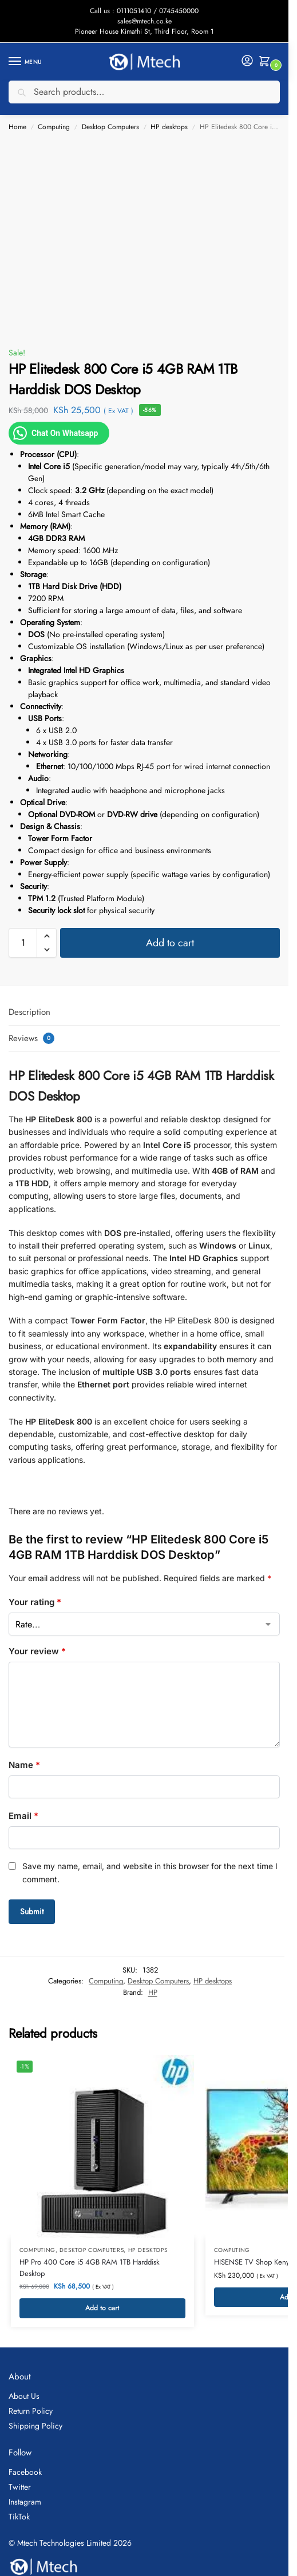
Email (23, 1815)
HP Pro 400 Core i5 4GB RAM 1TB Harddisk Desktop (89, 2268)
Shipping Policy (35, 2425)
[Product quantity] (23, 943)
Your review (37, 1651)
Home (17, 127)
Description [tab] (29, 1012)
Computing (54, 127)
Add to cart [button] (102, 2308)
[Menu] (26, 61)
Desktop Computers (110, 127)
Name (24, 1764)
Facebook (25, 2472)
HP (152, 1992)
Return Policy (31, 2411)
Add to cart (170, 942)
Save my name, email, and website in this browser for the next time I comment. (150, 1872)
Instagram (25, 2501)
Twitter (20, 2487)
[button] (267, 62)
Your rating (35, 1602)
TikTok (19, 2516)
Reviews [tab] (31, 1038)
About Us (24, 2396)
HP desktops (169, 127)
